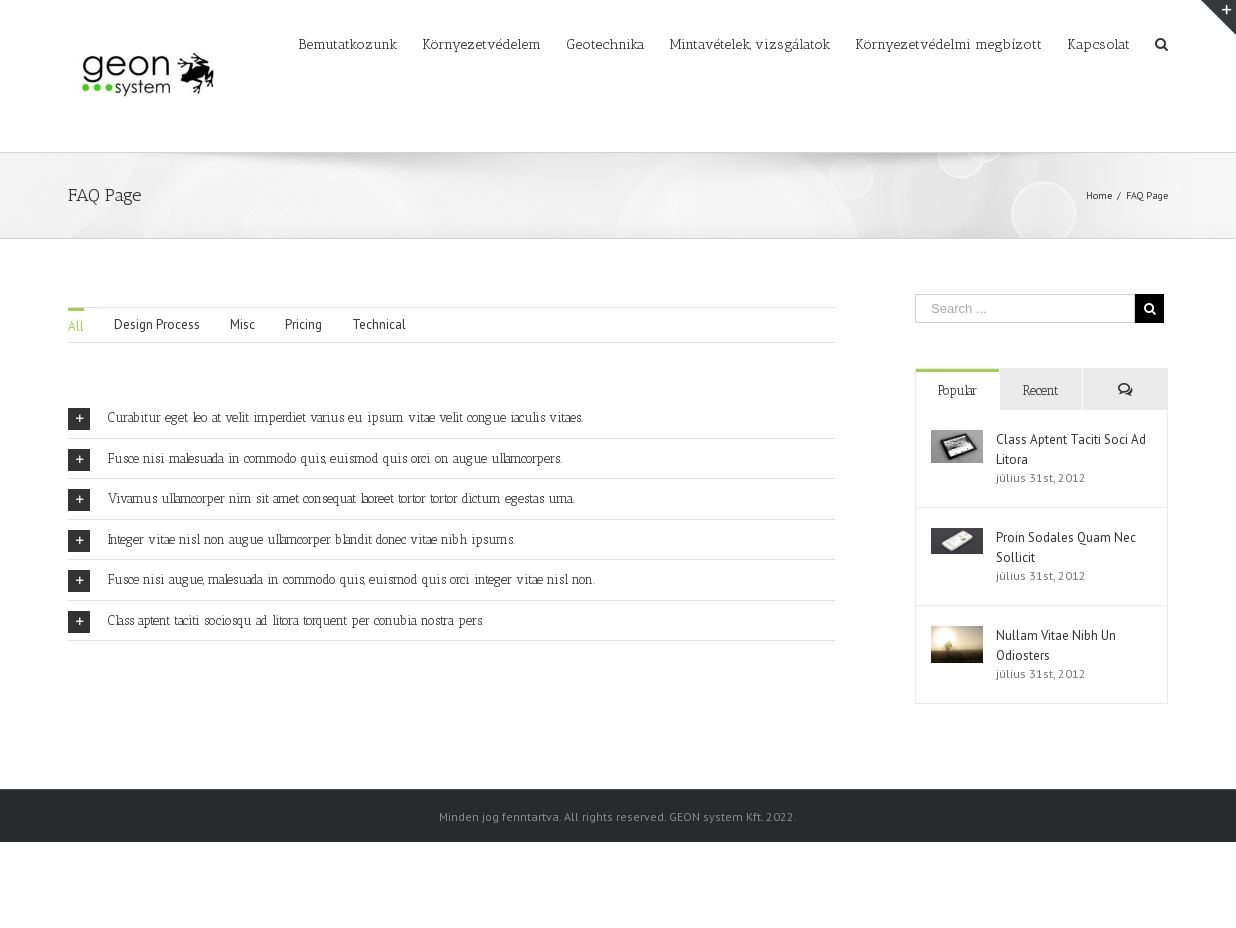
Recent (1040, 390)
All (76, 326)
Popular (957, 390)
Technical (379, 324)
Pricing (303, 324)
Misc (242, 324)
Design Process (157, 324)
